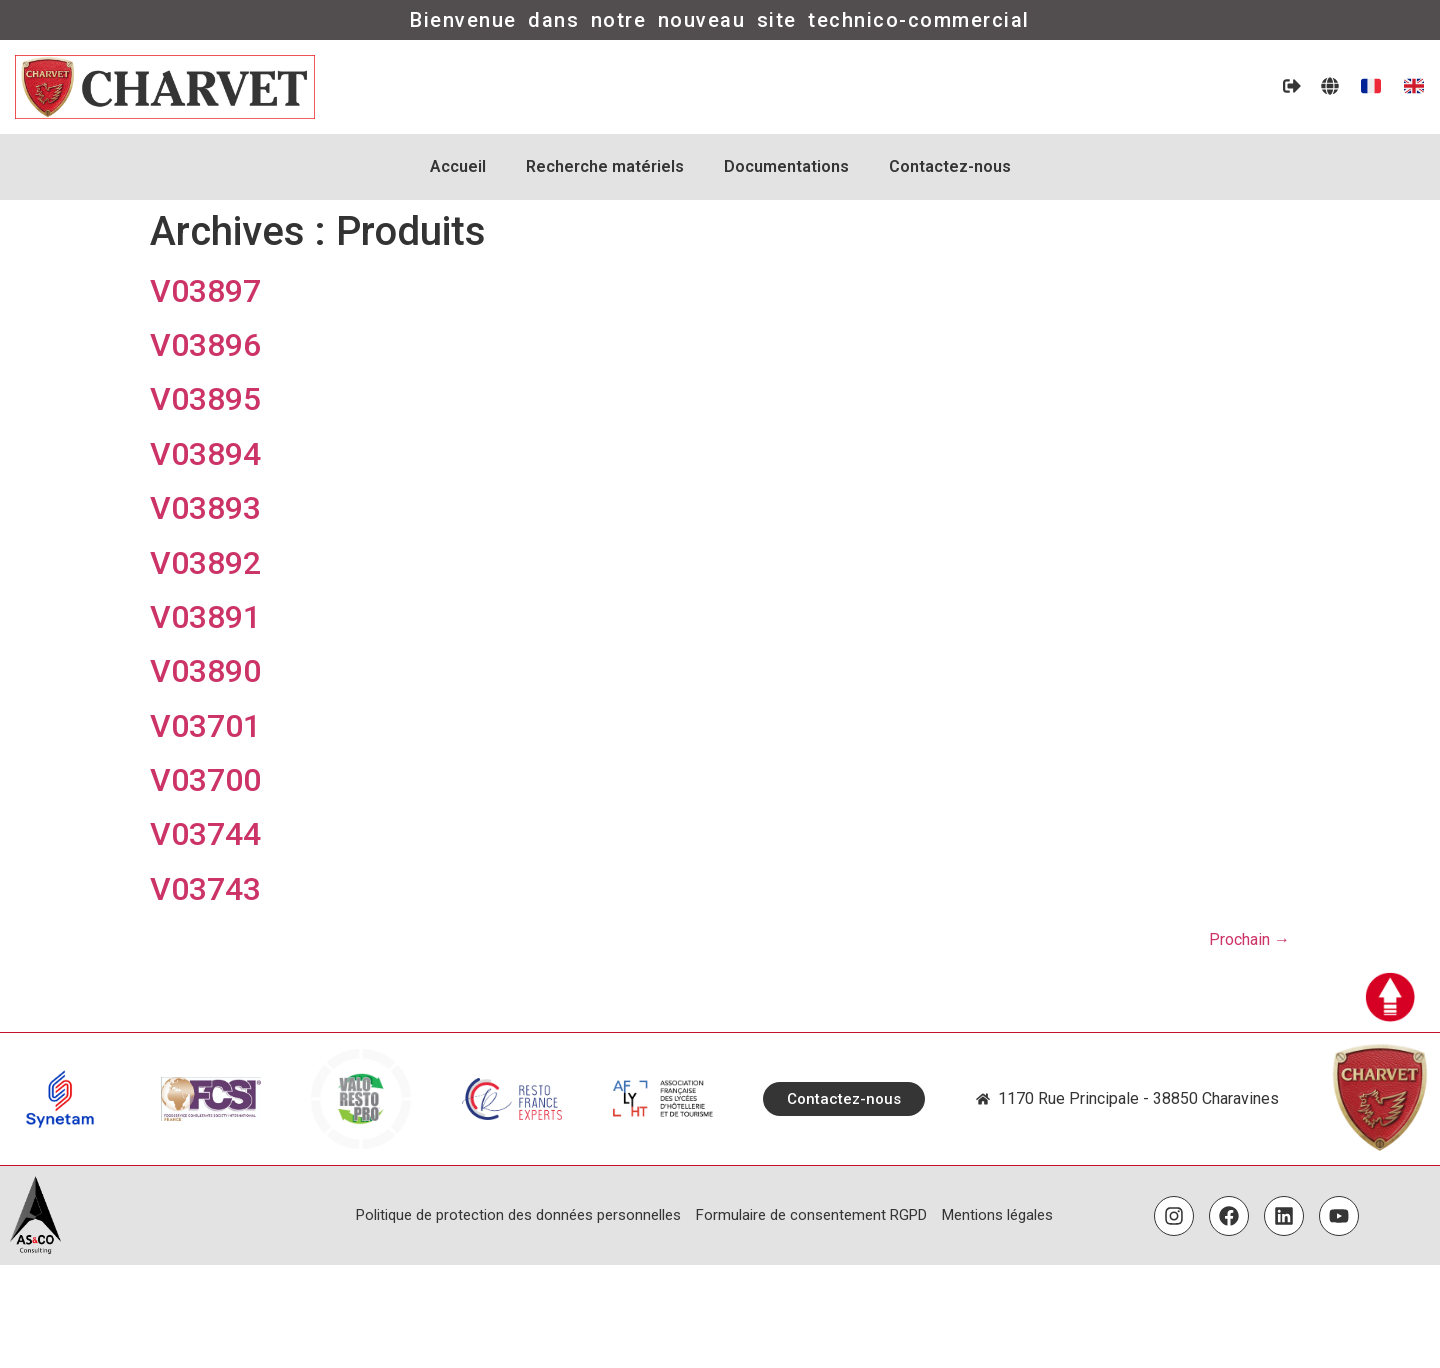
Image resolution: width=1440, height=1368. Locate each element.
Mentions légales (997, 1215)
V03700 (205, 780)
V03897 (205, 291)
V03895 (205, 399)
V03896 (205, 345)
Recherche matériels (605, 166)
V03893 (205, 508)
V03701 (205, 726)
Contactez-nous (950, 166)
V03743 (205, 889)
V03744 (205, 834)
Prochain (1249, 939)
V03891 (205, 617)
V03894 (205, 454)
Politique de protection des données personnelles (518, 1215)
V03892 (205, 563)
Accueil (458, 166)
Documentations (786, 166)
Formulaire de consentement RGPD (811, 1215)
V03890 (205, 671)
